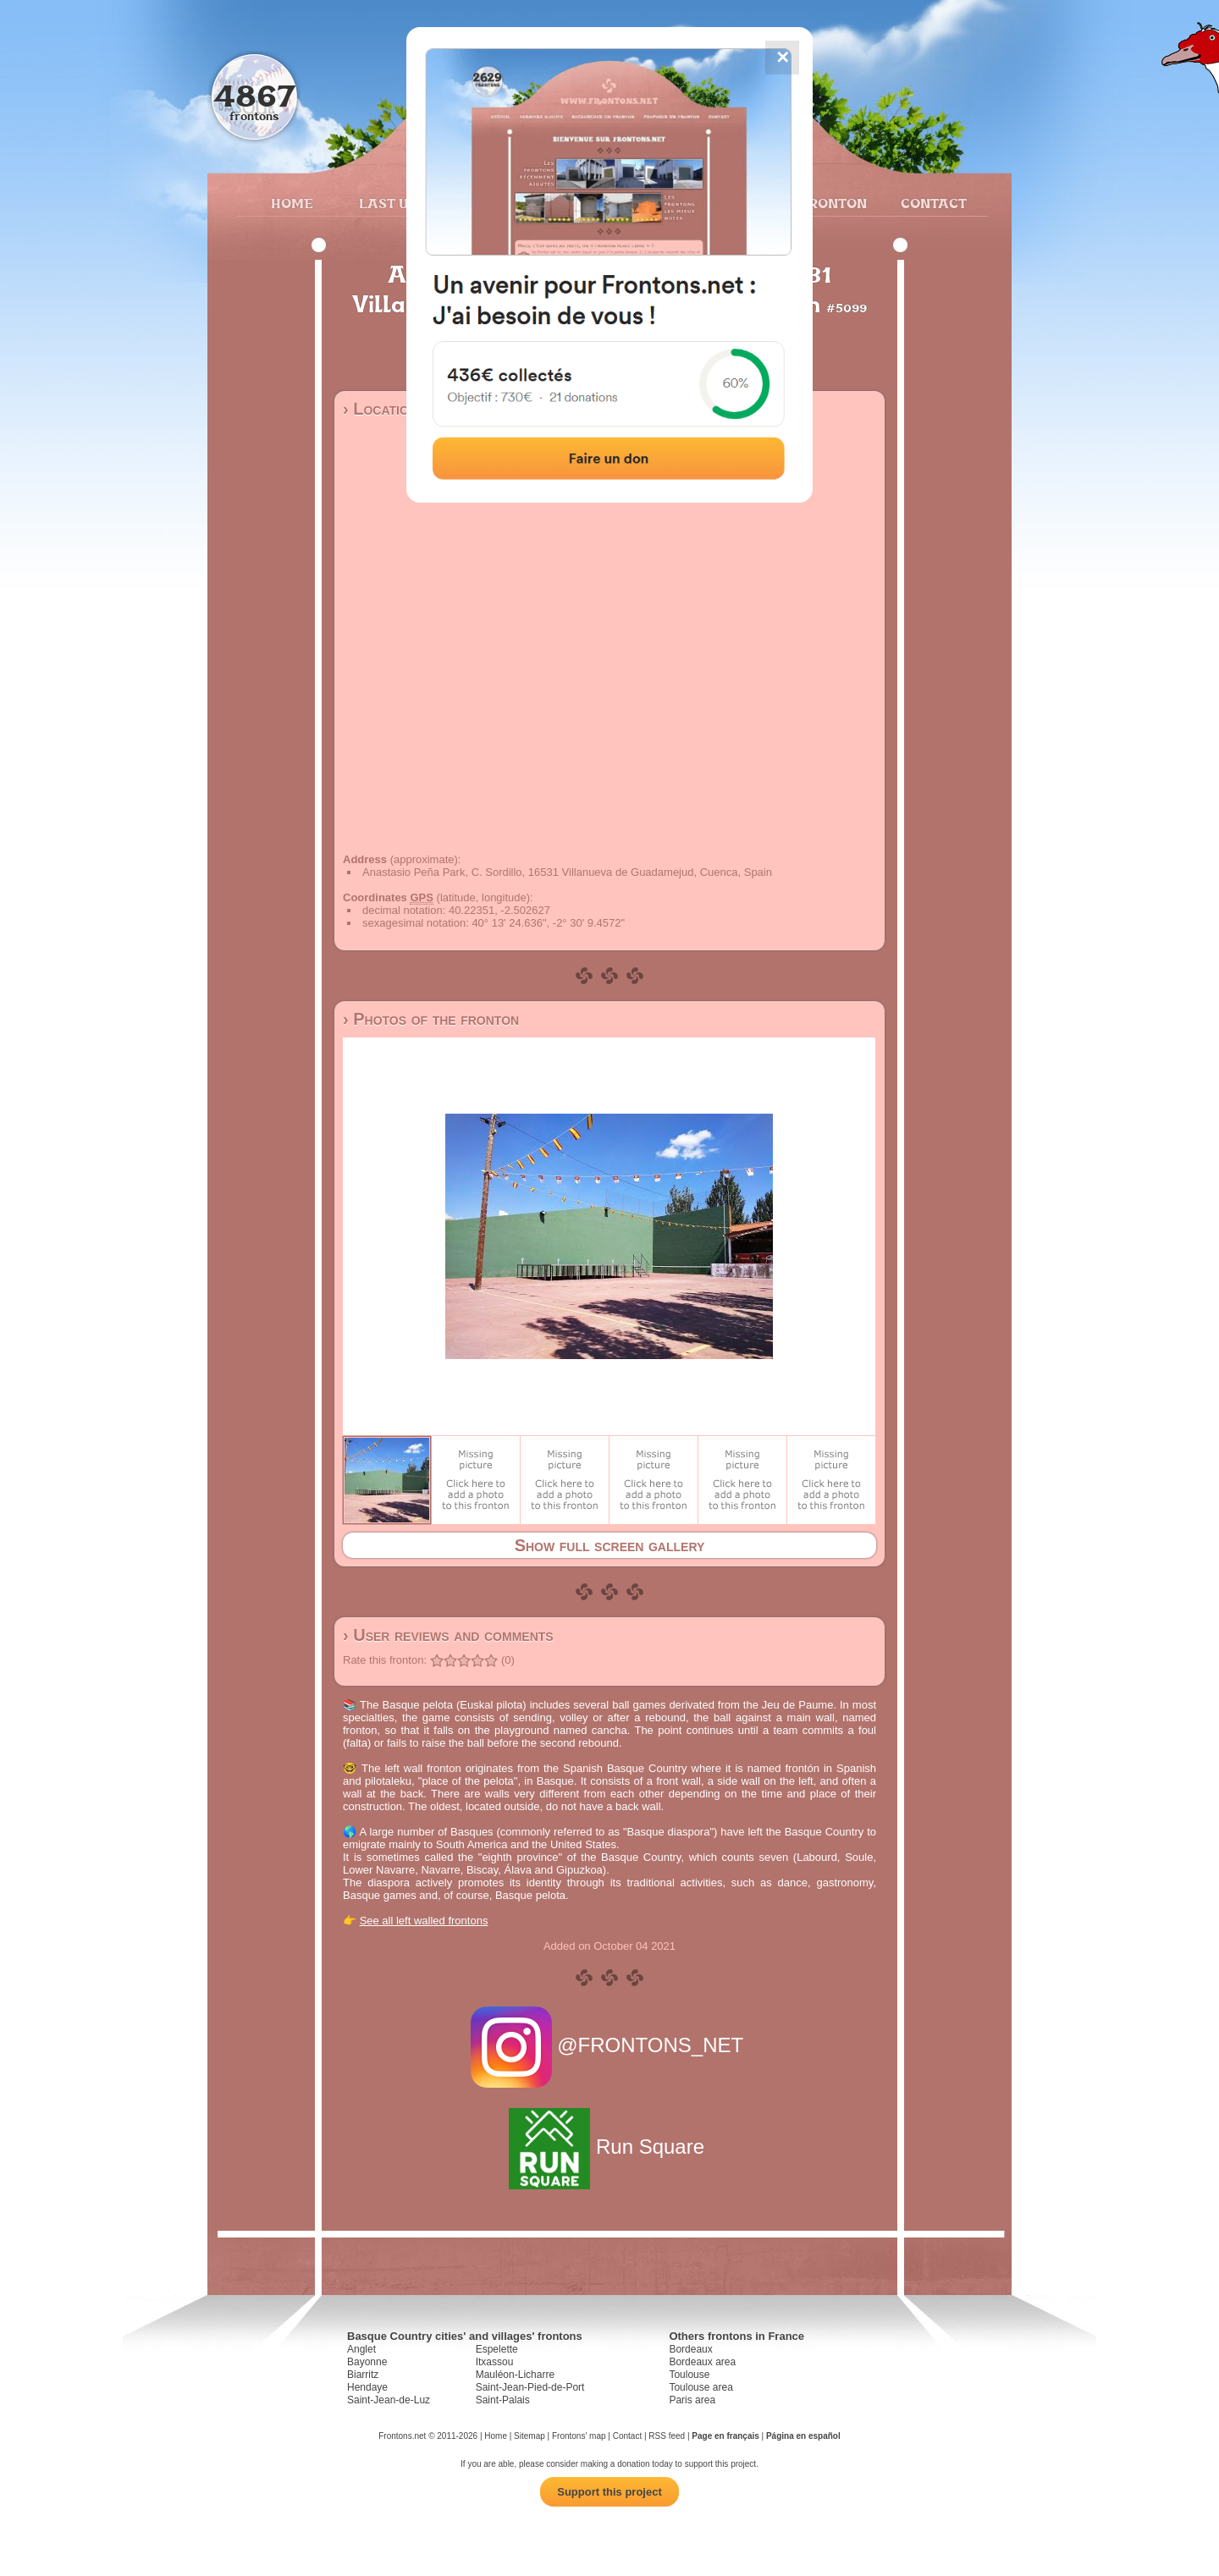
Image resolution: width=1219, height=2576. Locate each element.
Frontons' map (579, 2436)
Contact (932, 203)
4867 (254, 95)
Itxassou (495, 2362)
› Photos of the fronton (431, 1019)
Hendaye (367, 2387)
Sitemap (529, 2436)
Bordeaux (690, 2349)
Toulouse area (700, 2387)
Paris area (692, 2400)
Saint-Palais (503, 2400)
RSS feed (666, 2436)
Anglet (361, 2349)
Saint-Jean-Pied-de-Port (530, 2387)
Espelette (497, 2349)
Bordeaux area (702, 2362)
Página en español (803, 2436)
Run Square (609, 2146)
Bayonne (367, 2362)
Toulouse (689, 2375)
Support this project (609, 2491)
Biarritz (362, 2375)
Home (292, 203)
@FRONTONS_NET (610, 2045)
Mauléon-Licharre (515, 2375)
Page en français (725, 2436)
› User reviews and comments (448, 1635)
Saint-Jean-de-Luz (388, 2400)
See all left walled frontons (424, 1920)
